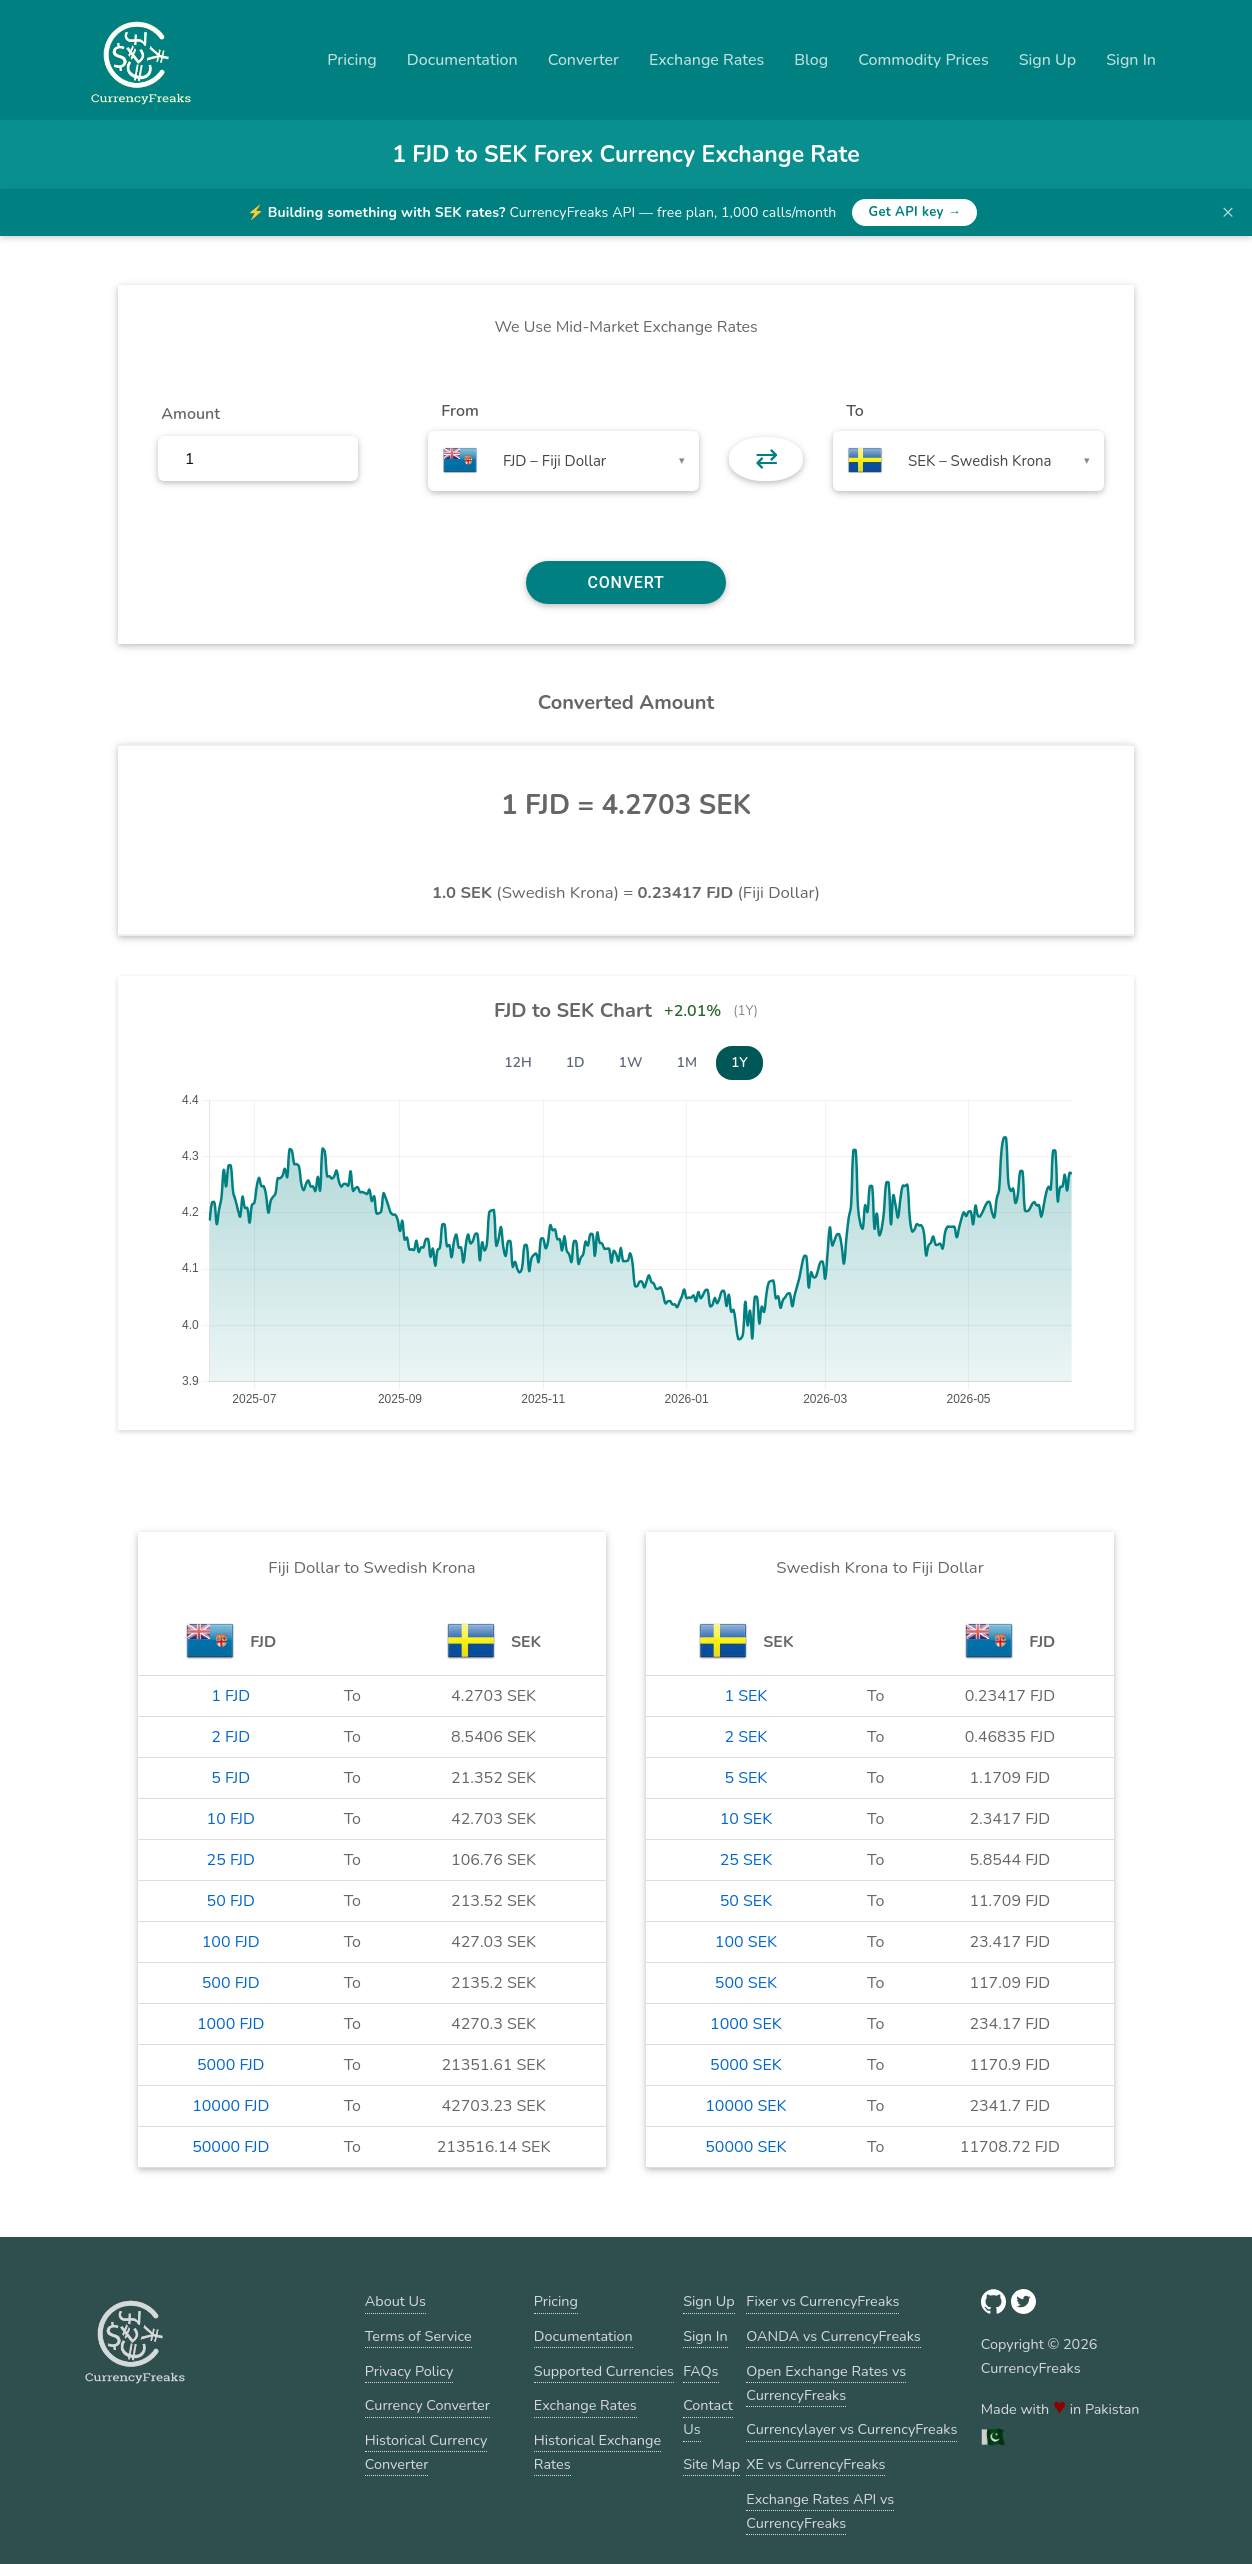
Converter (583, 60)
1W (631, 1062)
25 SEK (746, 1860)
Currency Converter (427, 2405)
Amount (190, 414)
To (855, 411)
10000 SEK (745, 2106)
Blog (811, 60)
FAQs (700, 2371)
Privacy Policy (409, 2371)
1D (575, 1062)
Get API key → (914, 212)
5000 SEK (746, 2065)
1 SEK (745, 1696)
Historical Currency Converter (426, 2452)
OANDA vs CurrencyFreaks (833, 2336)
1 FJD (230, 1696)
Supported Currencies (604, 2371)
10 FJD (231, 1819)
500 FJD (231, 1983)
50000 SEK (745, 2147)
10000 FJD (230, 2106)
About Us (395, 2301)
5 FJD (230, 1778)
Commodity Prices (923, 60)
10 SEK (746, 1819)
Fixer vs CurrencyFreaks (822, 2301)
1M (687, 1062)
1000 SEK (746, 2024)
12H (518, 1062)
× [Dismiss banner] (1228, 212)
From (459, 411)
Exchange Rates (706, 60)
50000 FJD (230, 2147)
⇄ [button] (766, 459)
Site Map (711, 2464)
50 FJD (231, 1901)
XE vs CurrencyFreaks (815, 2464)
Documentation (462, 60)
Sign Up (1048, 60)
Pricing (352, 60)
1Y (739, 1062)
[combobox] (563, 461)
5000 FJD (231, 2065)
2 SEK (745, 1737)
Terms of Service (418, 2336)
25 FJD (231, 1860)
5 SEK (745, 1778)
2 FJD (230, 1737)
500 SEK (746, 1983)
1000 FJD (231, 2024)
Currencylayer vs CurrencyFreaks (851, 2429)
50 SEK (746, 1901)
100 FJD (231, 1942)
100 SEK (746, 1942)
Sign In (1131, 60)
